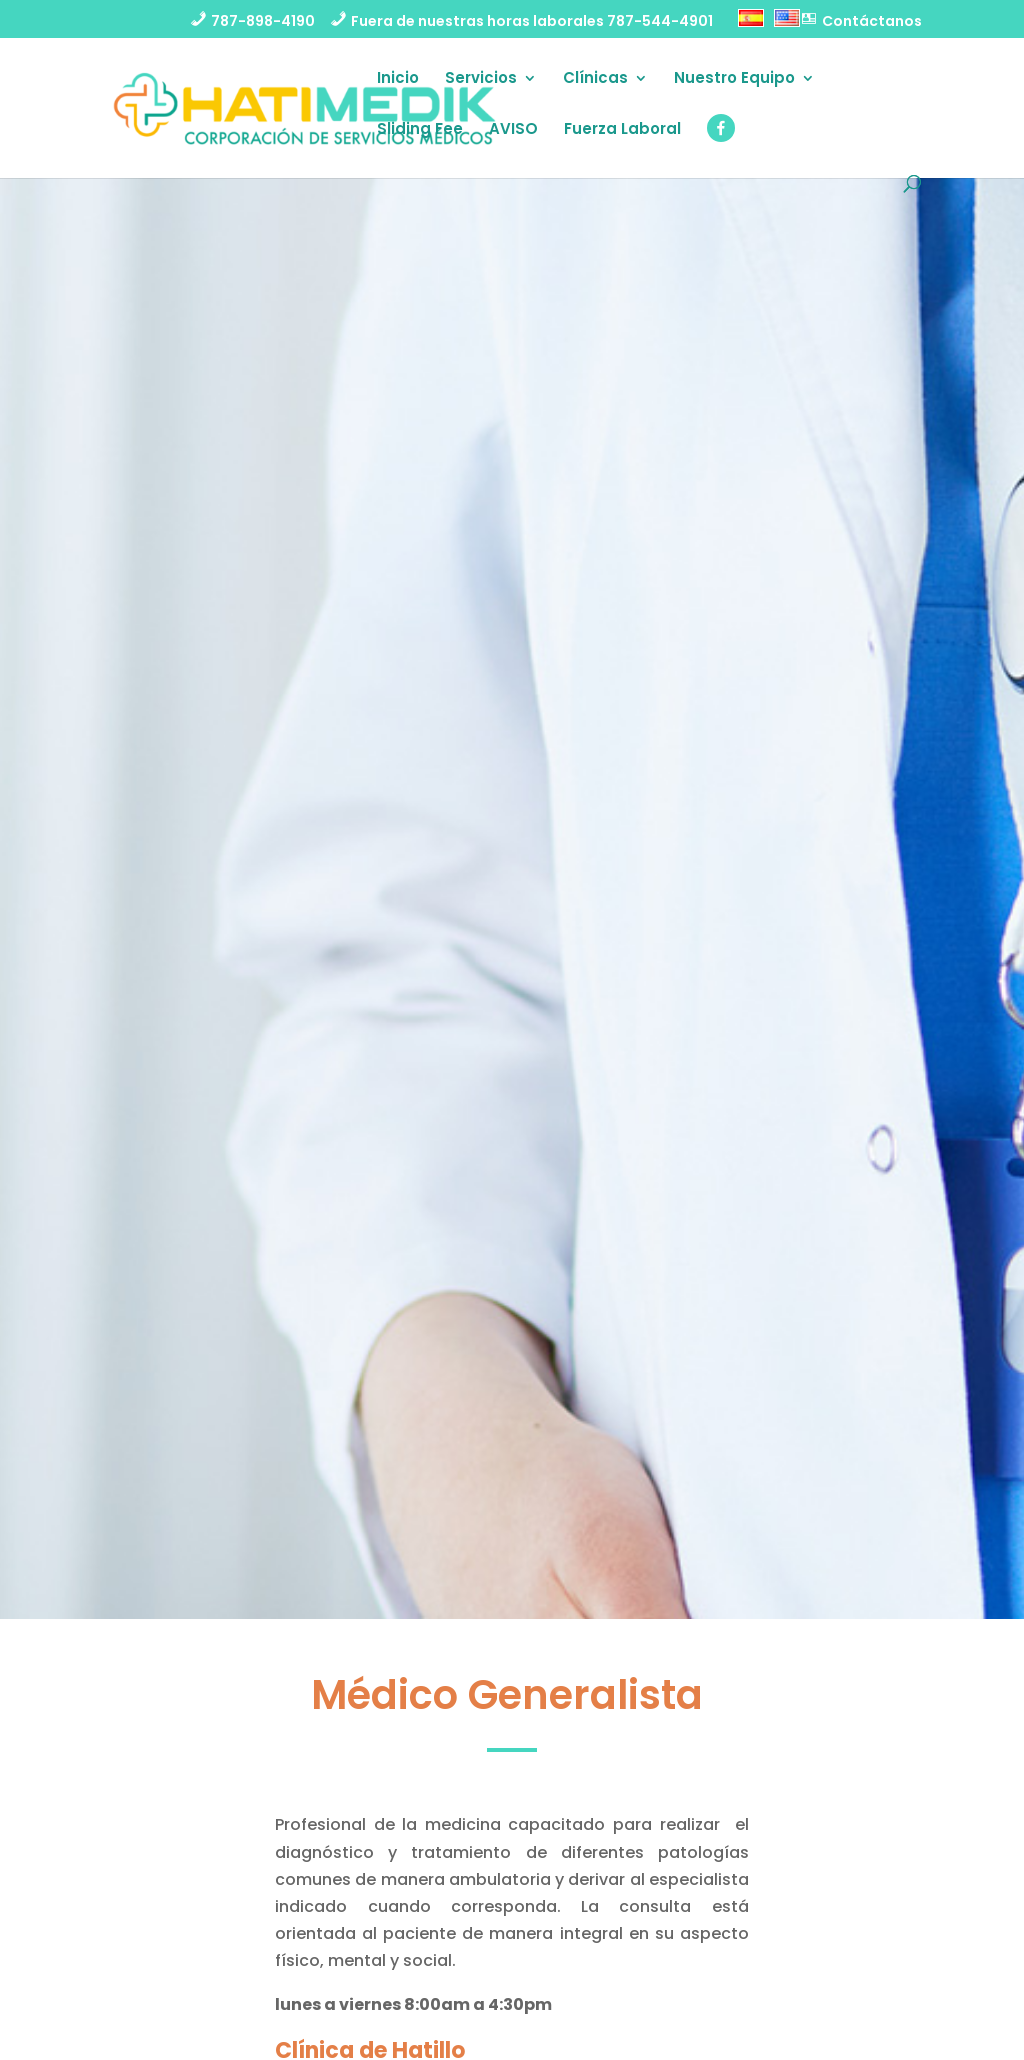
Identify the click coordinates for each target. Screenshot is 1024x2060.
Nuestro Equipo (734, 79)
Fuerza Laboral (622, 130)
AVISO (513, 130)
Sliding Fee (420, 130)
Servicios (481, 79)
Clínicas (595, 79)
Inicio (398, 79)
